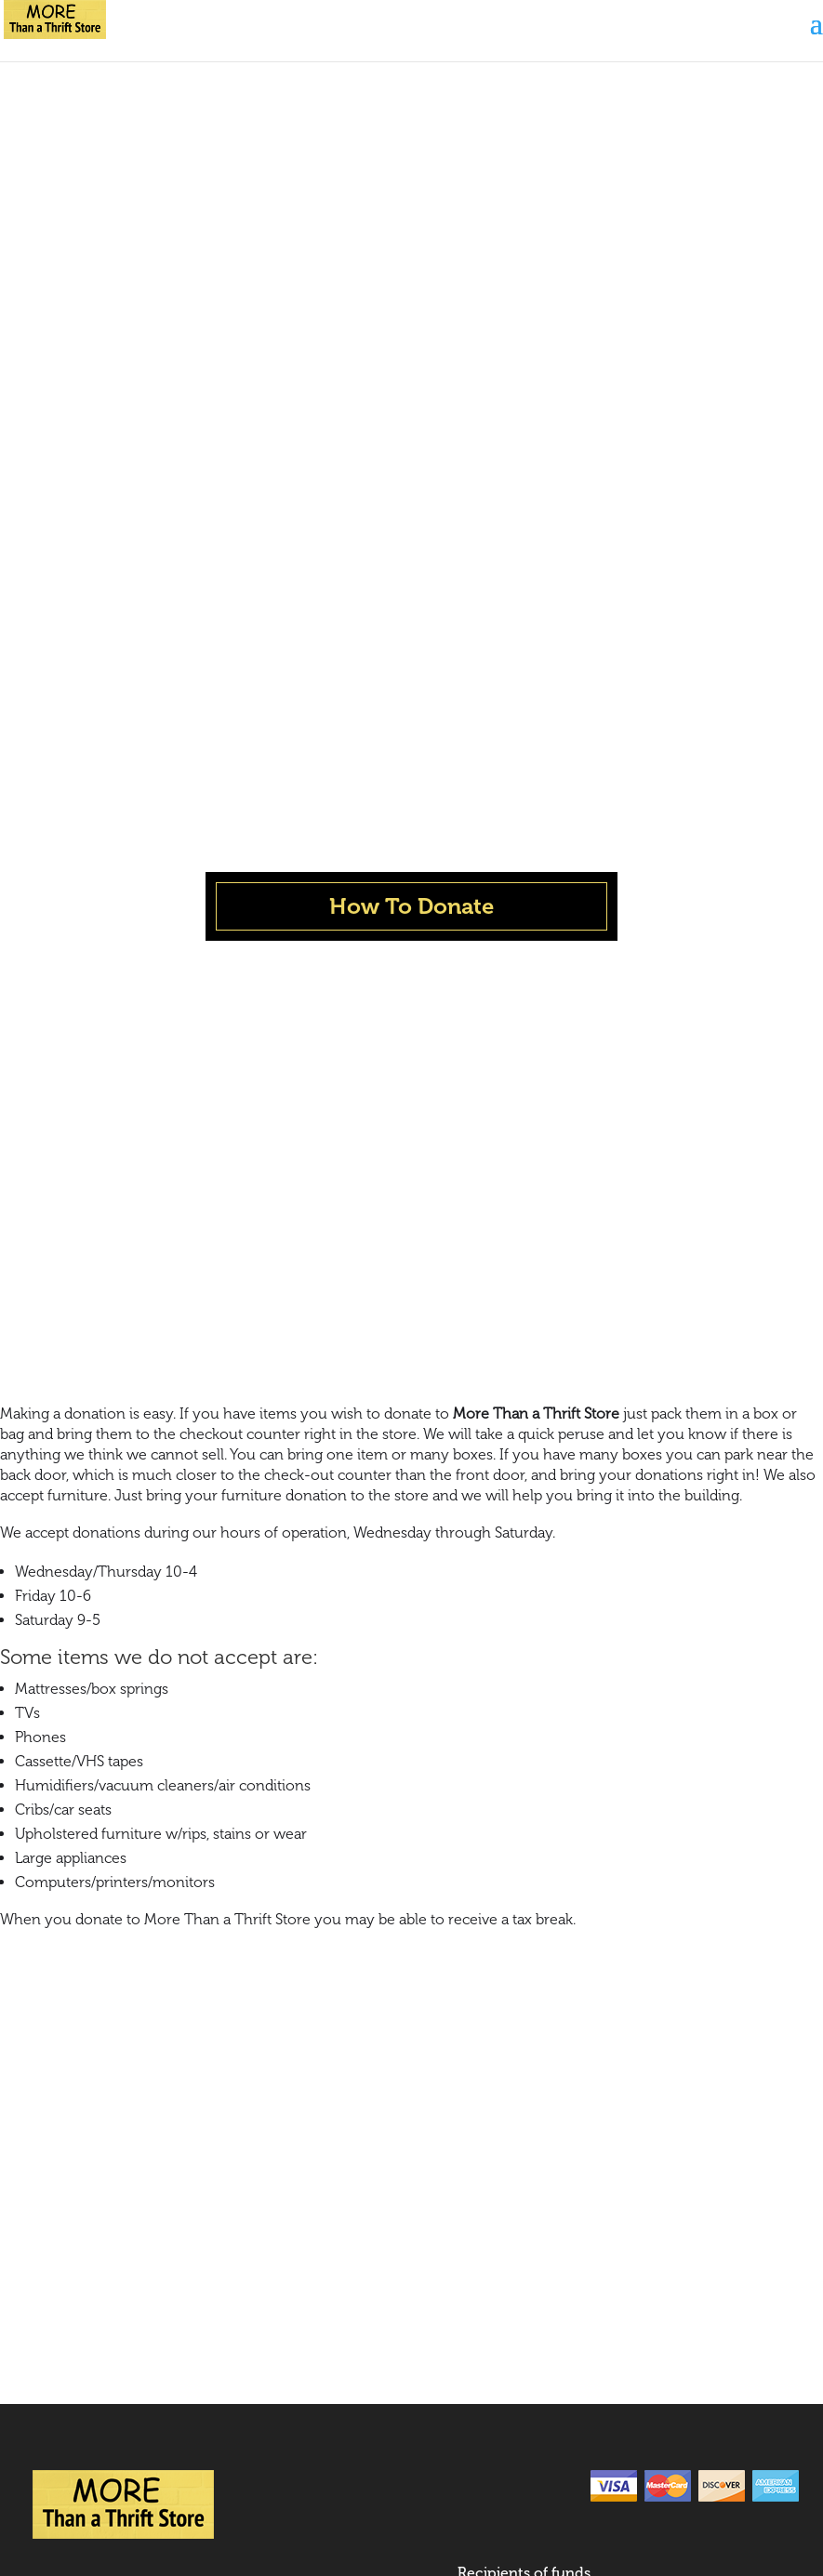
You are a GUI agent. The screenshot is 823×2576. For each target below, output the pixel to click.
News (52, 1920)
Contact (61, 1998)
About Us (65, 1881)
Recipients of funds (524, 1872)
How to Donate (86, 1959)
